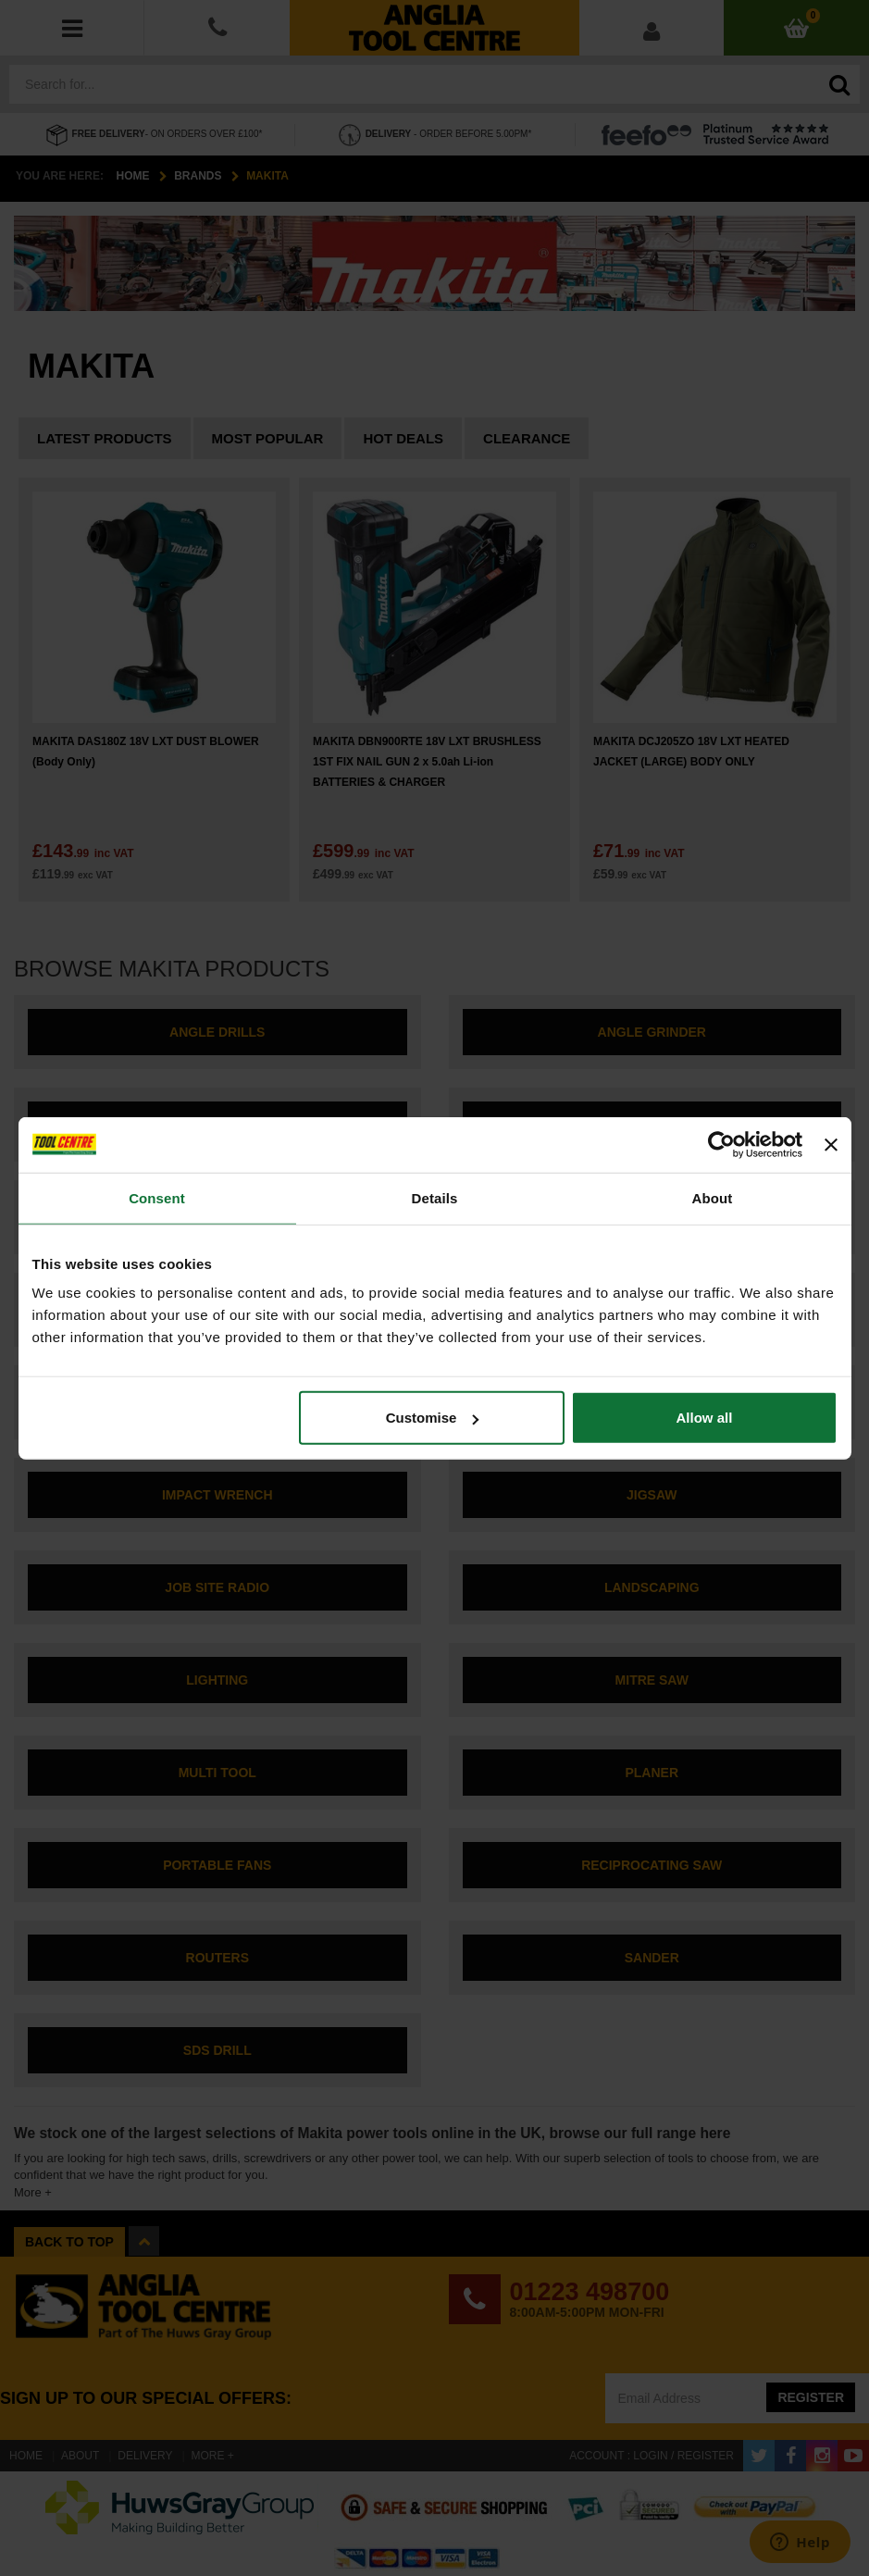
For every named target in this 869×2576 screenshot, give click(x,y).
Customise (432, 1417)
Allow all (705, 1417)
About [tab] (712, 1197)
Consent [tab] (157, 1197)
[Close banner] (831, 1144)
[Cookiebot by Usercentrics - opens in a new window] (721, 1144)
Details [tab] (435, 1197)
